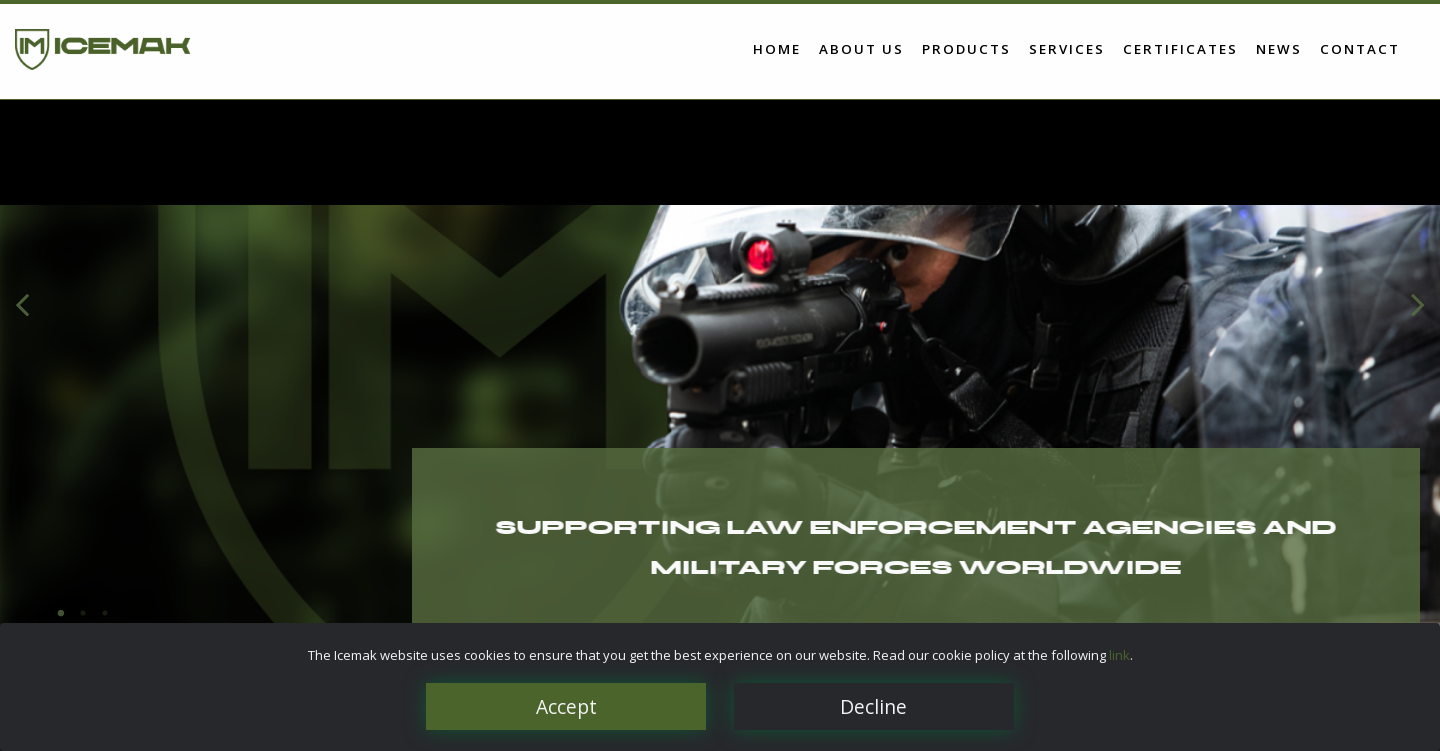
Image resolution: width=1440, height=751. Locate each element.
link (1119, 655)
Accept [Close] (566, 706)
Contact (1360, 48)
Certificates (1180, 48)
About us (861, 48)
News (1279, 48)
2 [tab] (83, 613)
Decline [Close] (873, 706)
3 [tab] (105, 613)
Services (1067, 48)
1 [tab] (61, 613)
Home (777, 48)
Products (966, 48)
